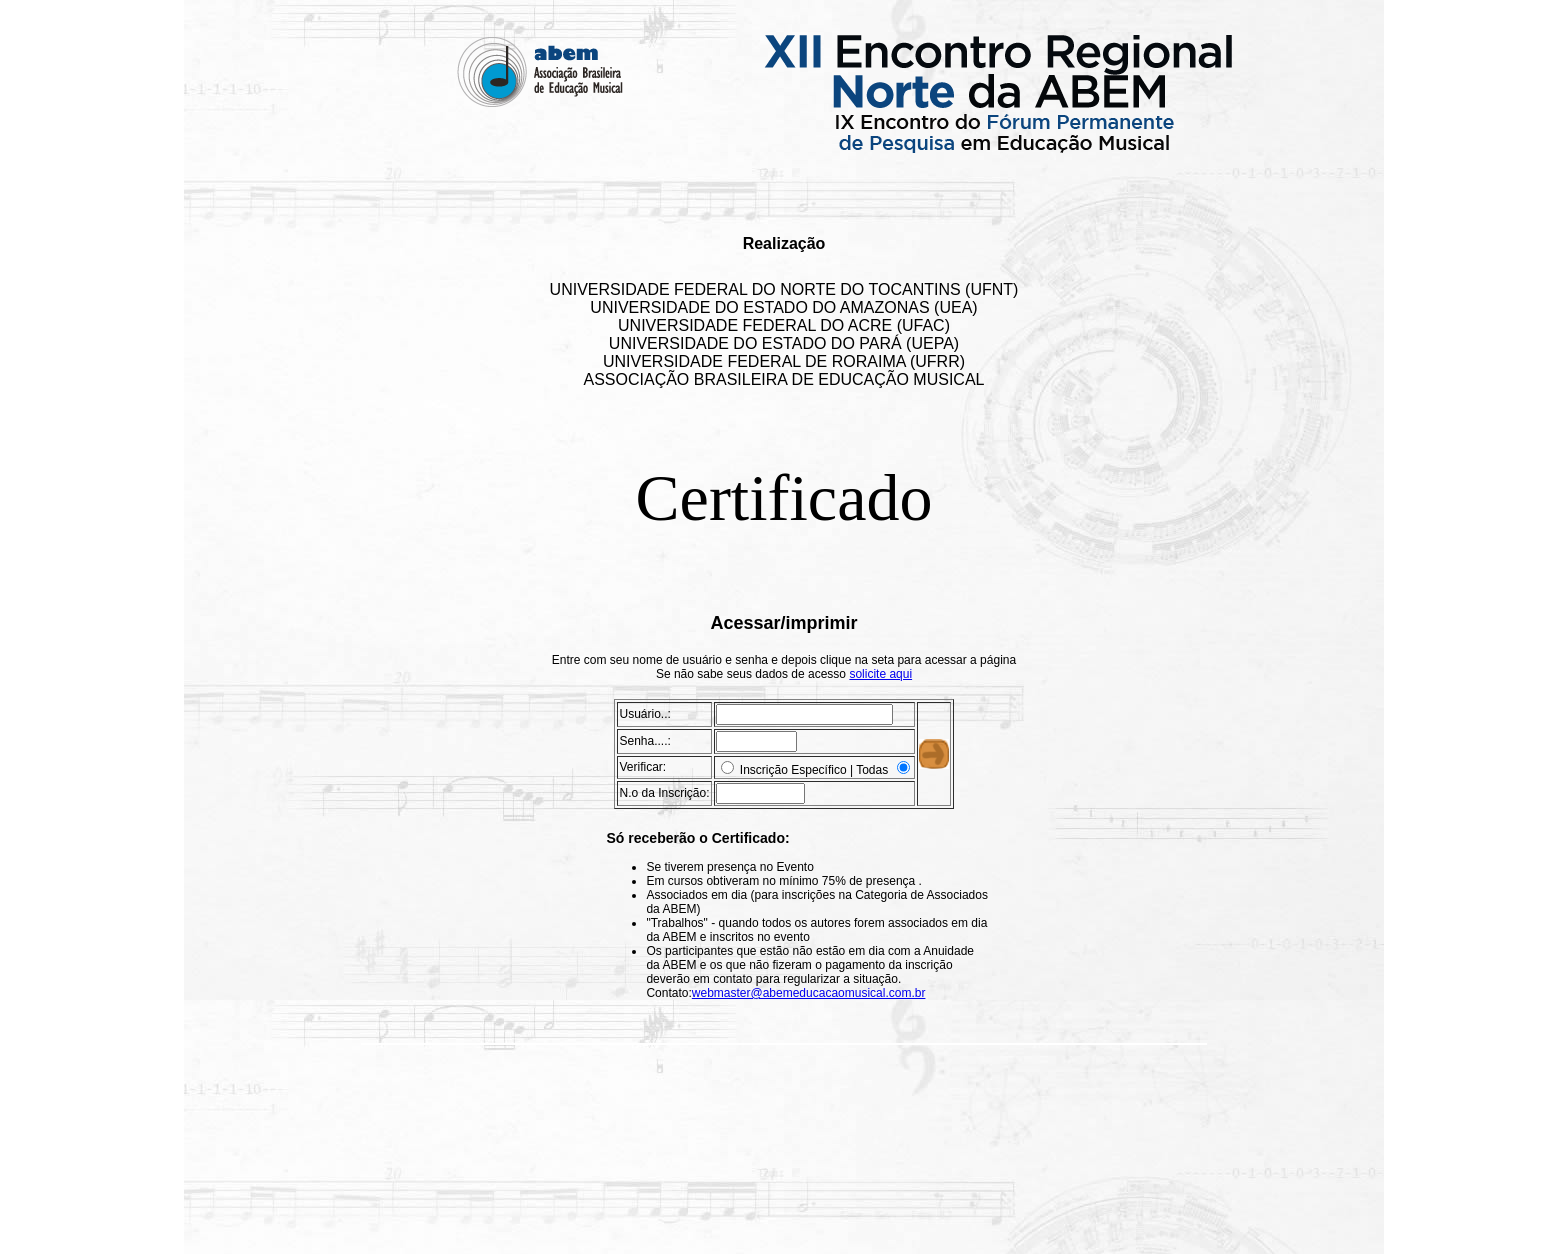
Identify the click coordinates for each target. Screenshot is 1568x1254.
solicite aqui (880, 674)
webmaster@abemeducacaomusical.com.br (809, 993)
